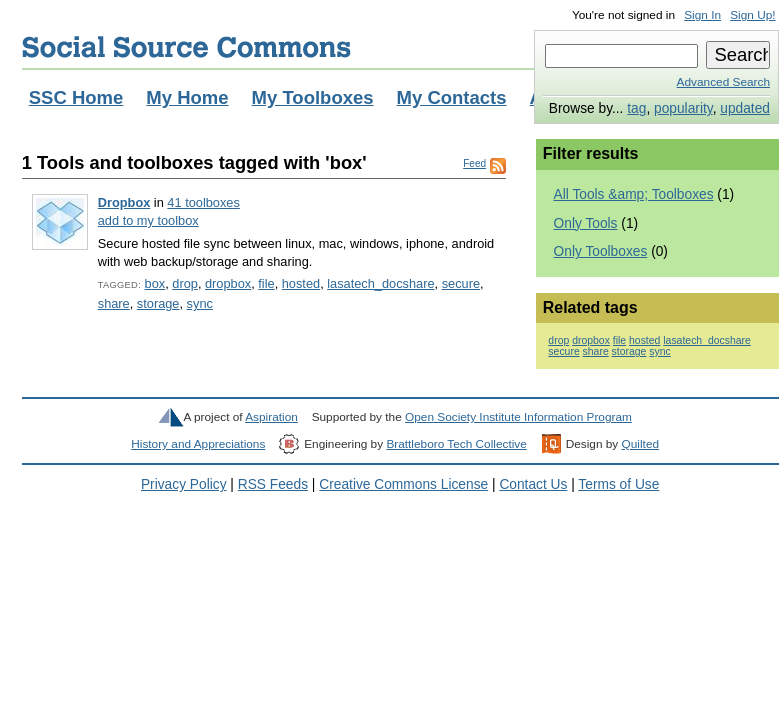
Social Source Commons (186, 47)
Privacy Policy (184, 484)
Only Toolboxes (601, 251)
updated (745, 108)
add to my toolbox (148, 220)
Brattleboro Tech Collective (456, 444)
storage (158, 303)
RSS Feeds (273, 484)
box (155, 283)
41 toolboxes (203, 202)
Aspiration (271, 417)
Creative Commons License (403, 484)
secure (461, 283)
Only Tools (586, 223)
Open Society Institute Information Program (518, 417)
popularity (683, 108)
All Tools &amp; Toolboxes (634, 194)
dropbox (228, 283)
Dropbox (124, 202)
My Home (187, 97)
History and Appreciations (198, 444)
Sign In (702, 15)
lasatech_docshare (380, 283)
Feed (474, 163)
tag (636, 108)
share (114, 303)
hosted (301, 283)
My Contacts (452, 97)
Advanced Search (723, 82)
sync (200, 303)
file (266, 283)
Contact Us (533, 484)
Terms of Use (618, 484)
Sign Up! (752, 15)
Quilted (640, 444)
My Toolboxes (313, 97)
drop (185, 283)
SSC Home (76, 97)
